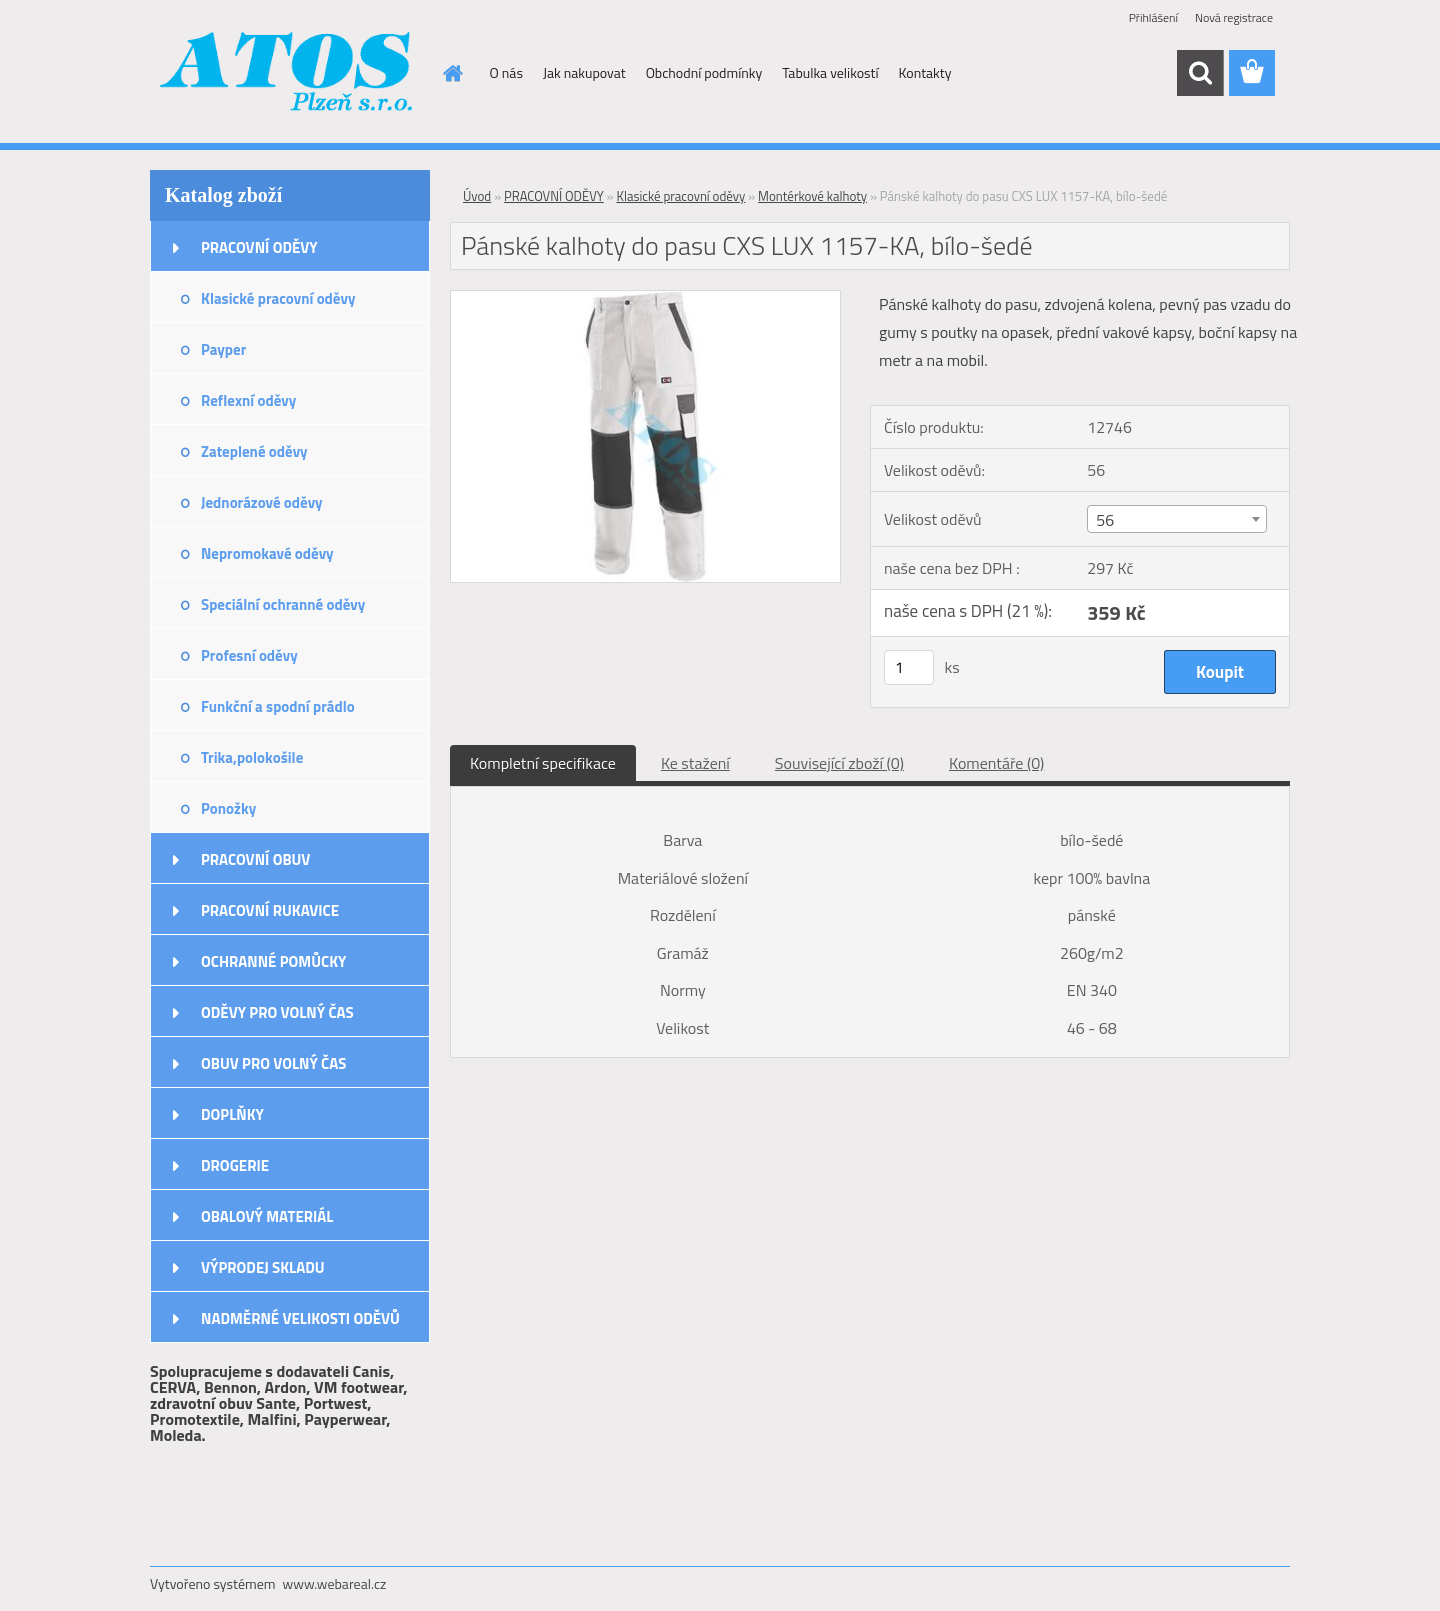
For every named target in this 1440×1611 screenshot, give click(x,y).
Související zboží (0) (839, 763)
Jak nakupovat (584, 72)
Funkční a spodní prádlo (278, 706)
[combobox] (1176, 519)
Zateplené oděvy (254, 451)
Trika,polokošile (252, 757)
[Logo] (287, 74)
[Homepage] (452, 73)
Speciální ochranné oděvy (283, 604)
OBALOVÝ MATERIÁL (267, 1216)
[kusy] (909, 667)
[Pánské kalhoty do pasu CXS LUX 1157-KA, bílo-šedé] (645, 299)
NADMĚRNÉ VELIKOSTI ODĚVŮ (300, 1318)
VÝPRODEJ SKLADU (263, 1267)
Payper (223, 349)
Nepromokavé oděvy (267, 553)
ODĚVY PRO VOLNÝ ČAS (277, 1012)
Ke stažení (695, 763)
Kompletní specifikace (543, 763)
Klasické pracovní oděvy (278, 298)
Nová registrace (1234, 17)
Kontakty (925, 72)
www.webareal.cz (335, 1583)
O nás (506, 72)
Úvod (477, 196)
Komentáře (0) (996, 763)
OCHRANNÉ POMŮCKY (273, 961)
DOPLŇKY (232, 1114)
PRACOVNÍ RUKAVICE (270, 910)
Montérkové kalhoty (812, 196)
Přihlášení (1153, 17)
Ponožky (228, 808)
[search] (1200, 73)
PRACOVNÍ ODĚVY (259, 247)
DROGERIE (235, 1165)
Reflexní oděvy (248, 400)
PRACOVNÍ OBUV (255, 859)
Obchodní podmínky (704, 72)
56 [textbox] (1105, 520)
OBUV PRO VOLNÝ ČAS (273, 1063)
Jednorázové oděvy (262, 502)
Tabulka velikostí (830, 72)
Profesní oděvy (249, 655)
